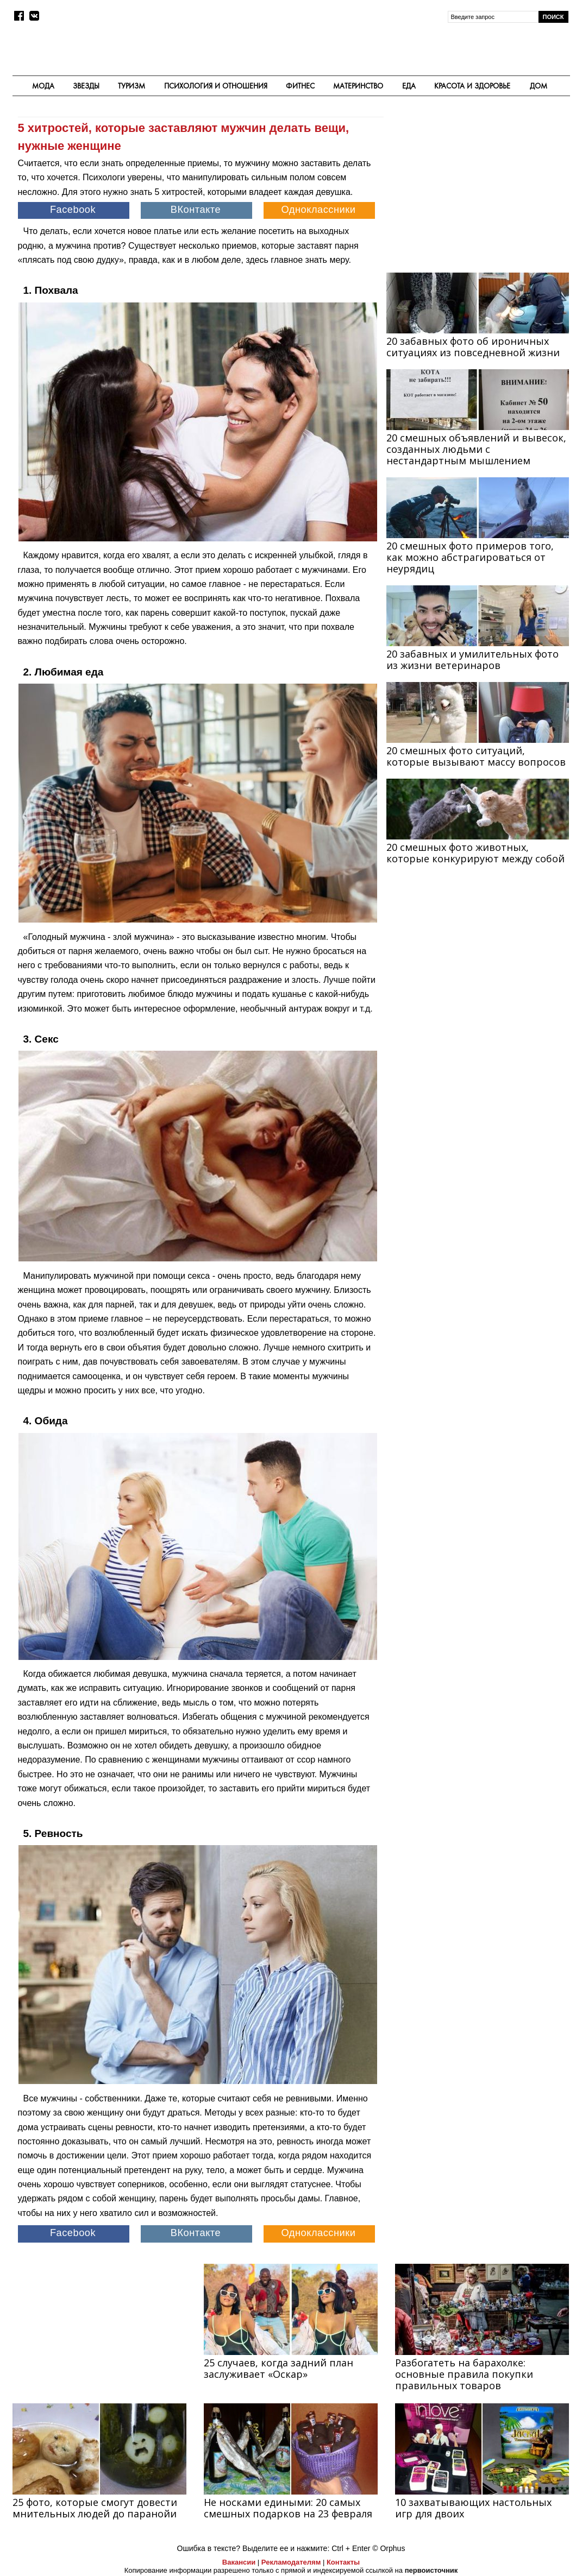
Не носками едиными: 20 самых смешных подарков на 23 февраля (288, 2508)
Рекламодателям (291, 2562)
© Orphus (388, 2548)
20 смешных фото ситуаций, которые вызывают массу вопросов (476, 756)
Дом (538, 85)
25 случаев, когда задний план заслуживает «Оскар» (278, 2368)
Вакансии (238, 2562)
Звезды (86, 85)
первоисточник (431, 2570)
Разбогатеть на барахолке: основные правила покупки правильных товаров (464, 2374)
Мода (43, 85)
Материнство (358, 85)
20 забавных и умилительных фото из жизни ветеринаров (472, 659)
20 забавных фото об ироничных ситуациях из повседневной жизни (473, 346)
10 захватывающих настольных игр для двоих (473, 2508)
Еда (409, 85)
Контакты (343, 2562)
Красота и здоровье (472, 85)
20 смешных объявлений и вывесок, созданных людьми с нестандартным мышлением (476, 449)
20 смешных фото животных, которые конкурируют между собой (475, 853)
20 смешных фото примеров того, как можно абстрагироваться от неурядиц (470, 557)
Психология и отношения (215, 85)
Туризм (131, 85)
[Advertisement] (477, 186)
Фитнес (300, 85)
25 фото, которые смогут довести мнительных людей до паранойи (94, 2508)
